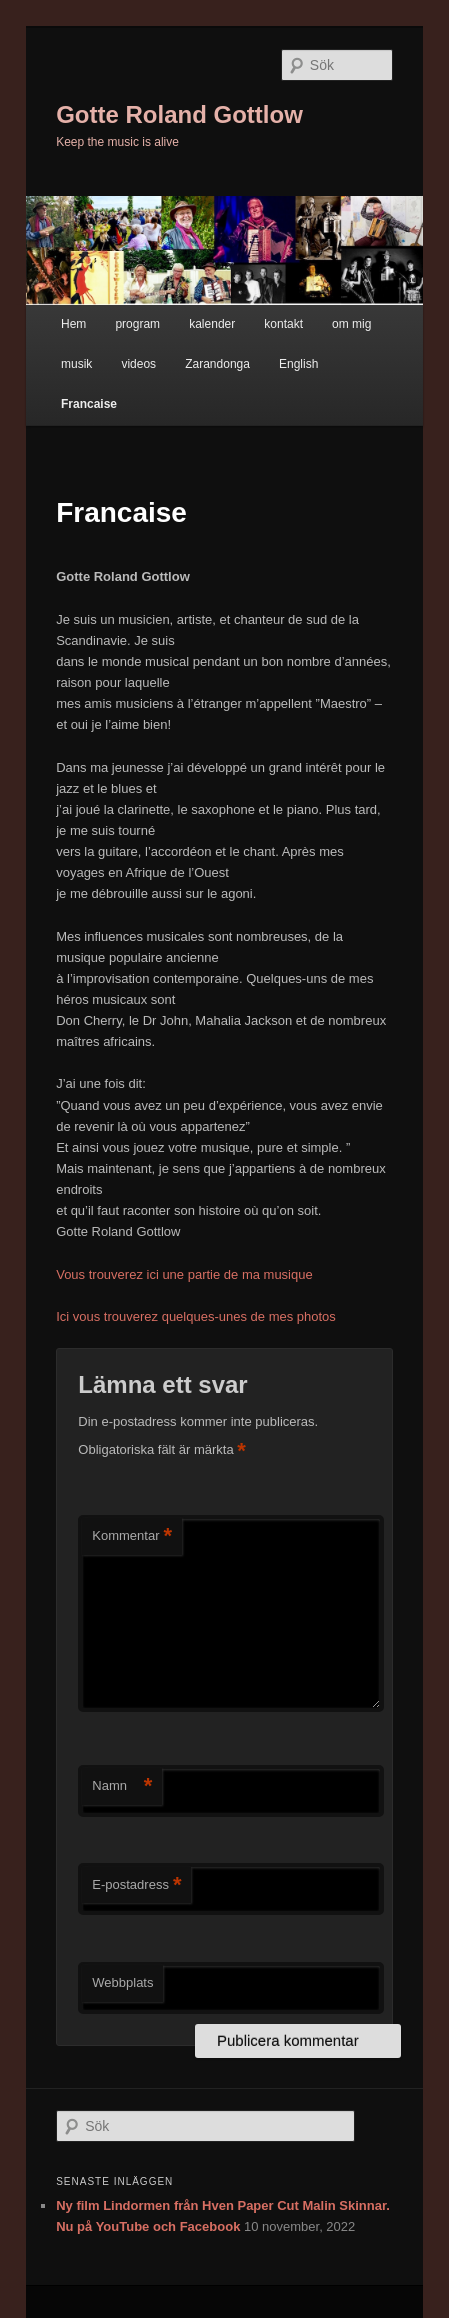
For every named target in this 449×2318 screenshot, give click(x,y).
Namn (122, 1786)
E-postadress (136, 1885)
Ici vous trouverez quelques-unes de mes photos (196, 1316)
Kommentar (132, 1536)
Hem (73, 324)
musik (76, 364)
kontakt (283, 324)
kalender (212, 324)
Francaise (89, 404)
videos (138, 364)
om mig (351, 324)
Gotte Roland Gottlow (179, 114)
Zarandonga (217, 364)
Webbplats (122, 1982)
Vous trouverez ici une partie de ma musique (184, 1274)
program (137, 324)
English (298, 364)
